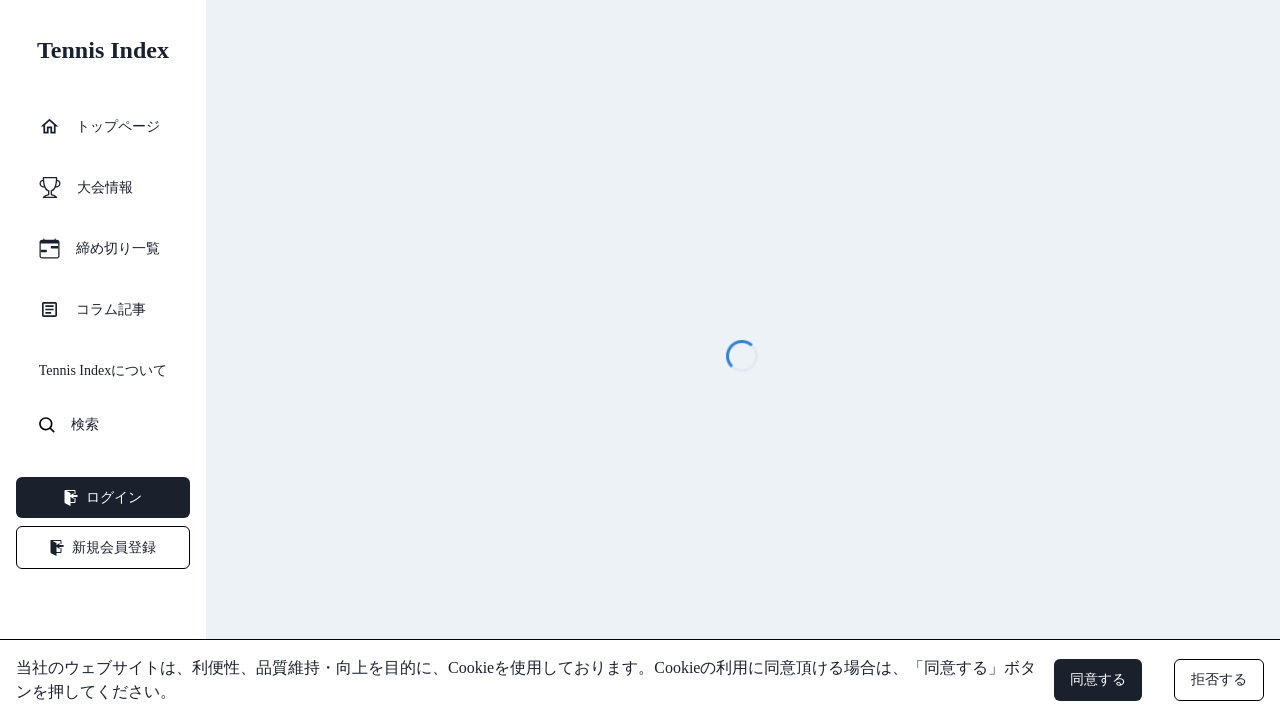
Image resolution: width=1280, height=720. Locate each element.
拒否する (1219, 679)
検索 (69, 425)
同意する (1098, 679)
